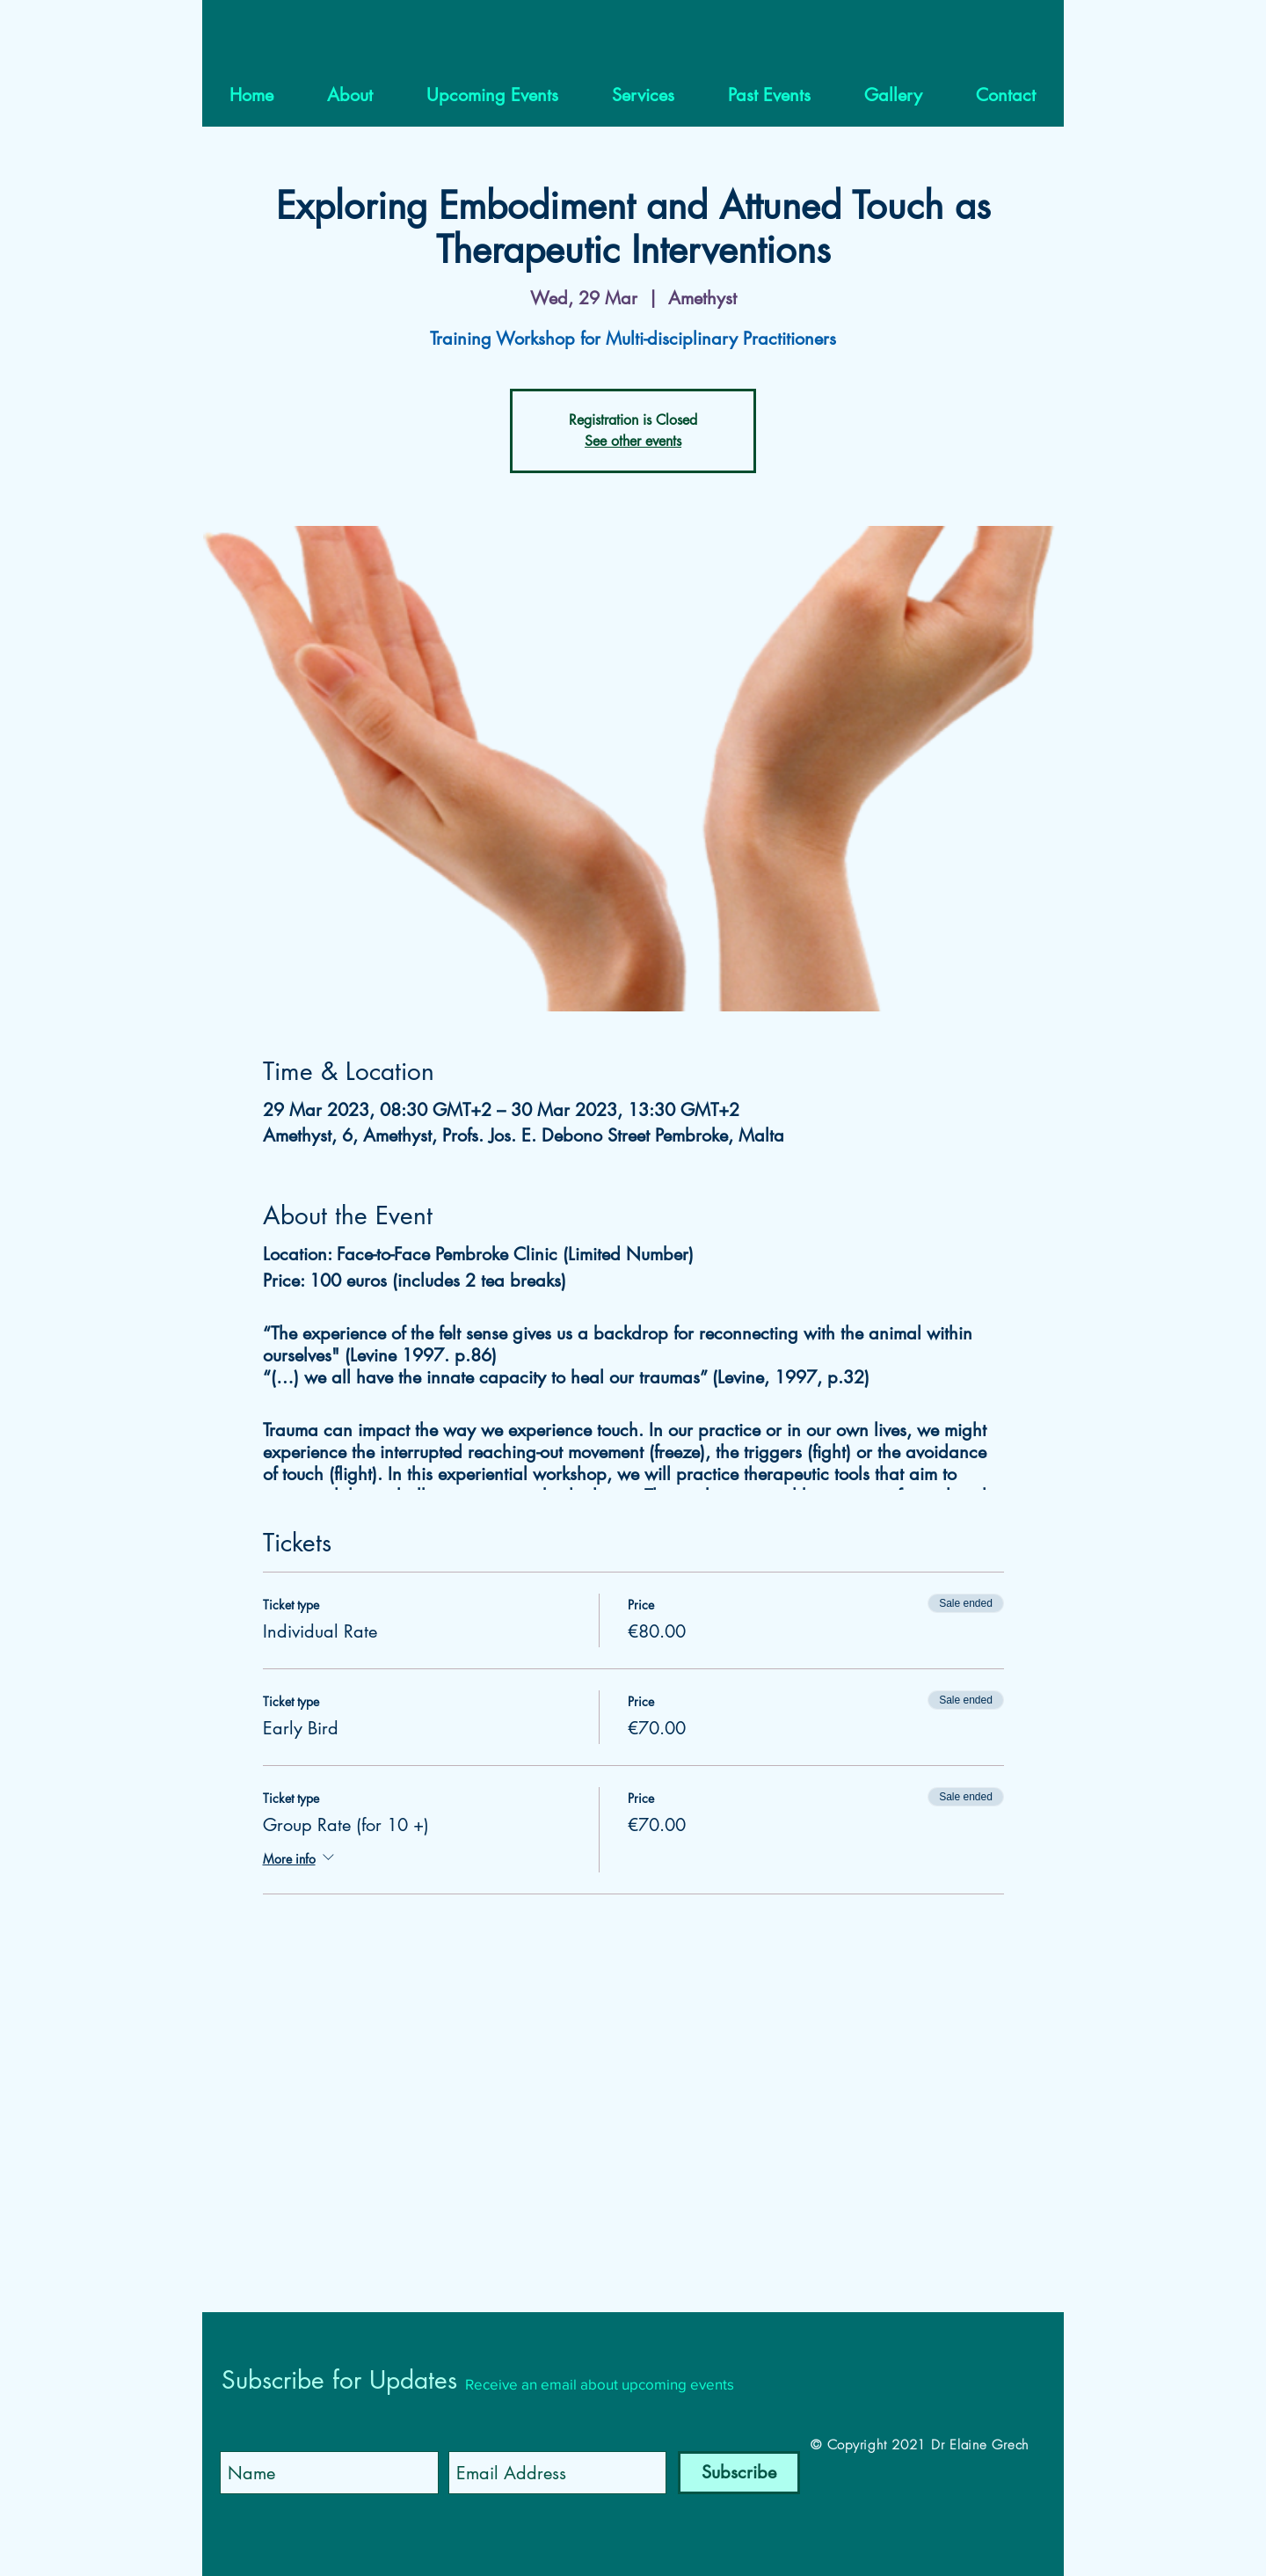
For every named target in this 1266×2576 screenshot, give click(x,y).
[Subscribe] (739, 2472)
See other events (633, 441)
